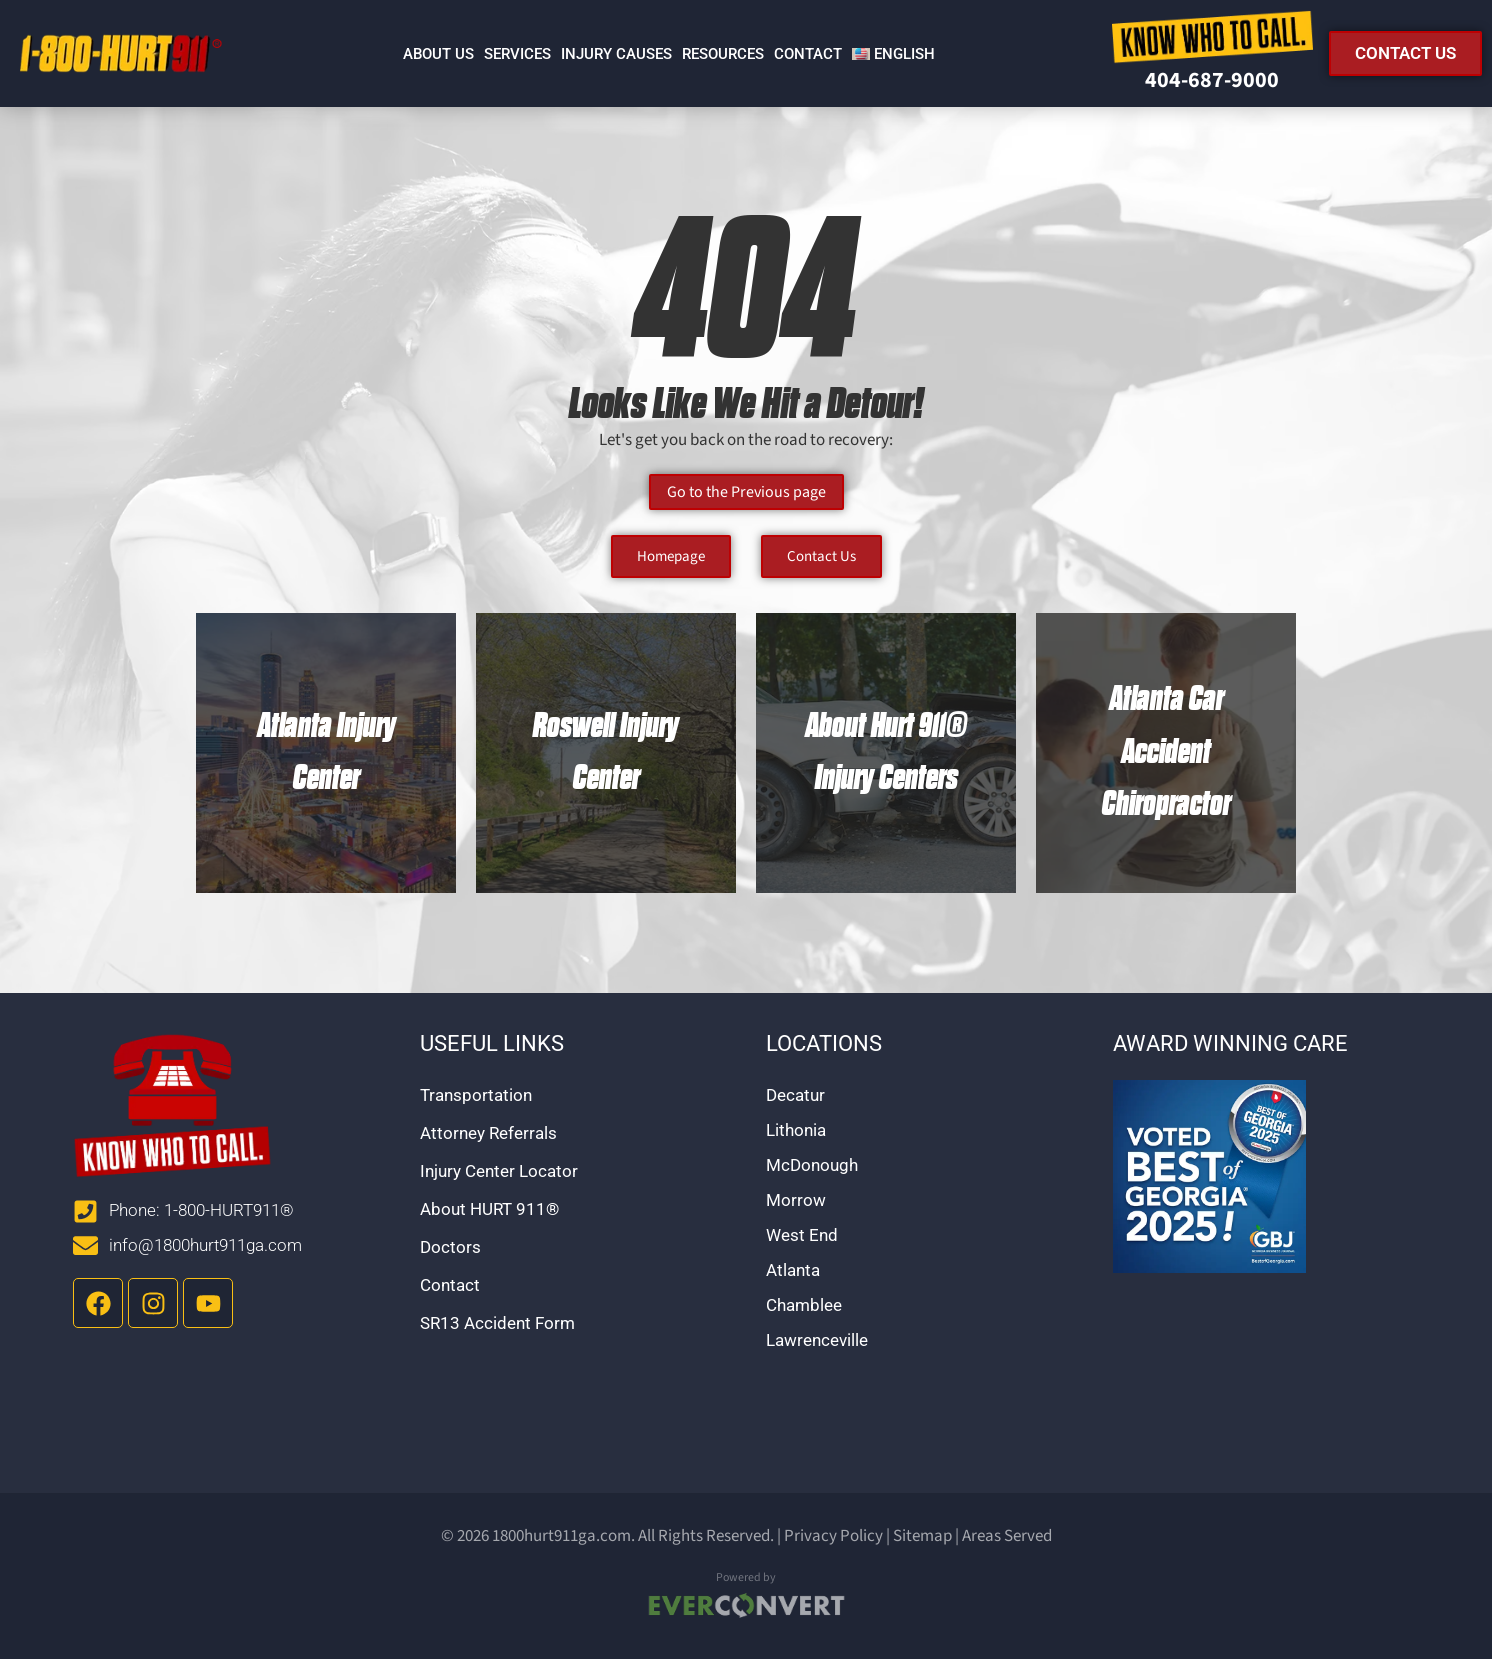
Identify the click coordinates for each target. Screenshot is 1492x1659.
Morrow (796, 1200)
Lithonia (796, 1130)
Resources (723, 54)
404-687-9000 (1212, 80)
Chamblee (804, 1305)
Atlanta (793, 1270)
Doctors (450, 1247)
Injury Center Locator (499, 1171)
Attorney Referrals (488, 1133)
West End (802, 1235)
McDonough (812, 1165)
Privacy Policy (833, 1536)
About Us (438, 54)
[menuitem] (894, 54)
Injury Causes (616, 54)
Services (517, 54)
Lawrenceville (817, 1340)
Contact (808, 54)
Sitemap (922, 1536)
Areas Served (1007, 1536)
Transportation (476, 1095)
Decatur (795, 1095)
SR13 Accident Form (497, 1323)
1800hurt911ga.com (561, 1536)
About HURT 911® (489, 1209)
